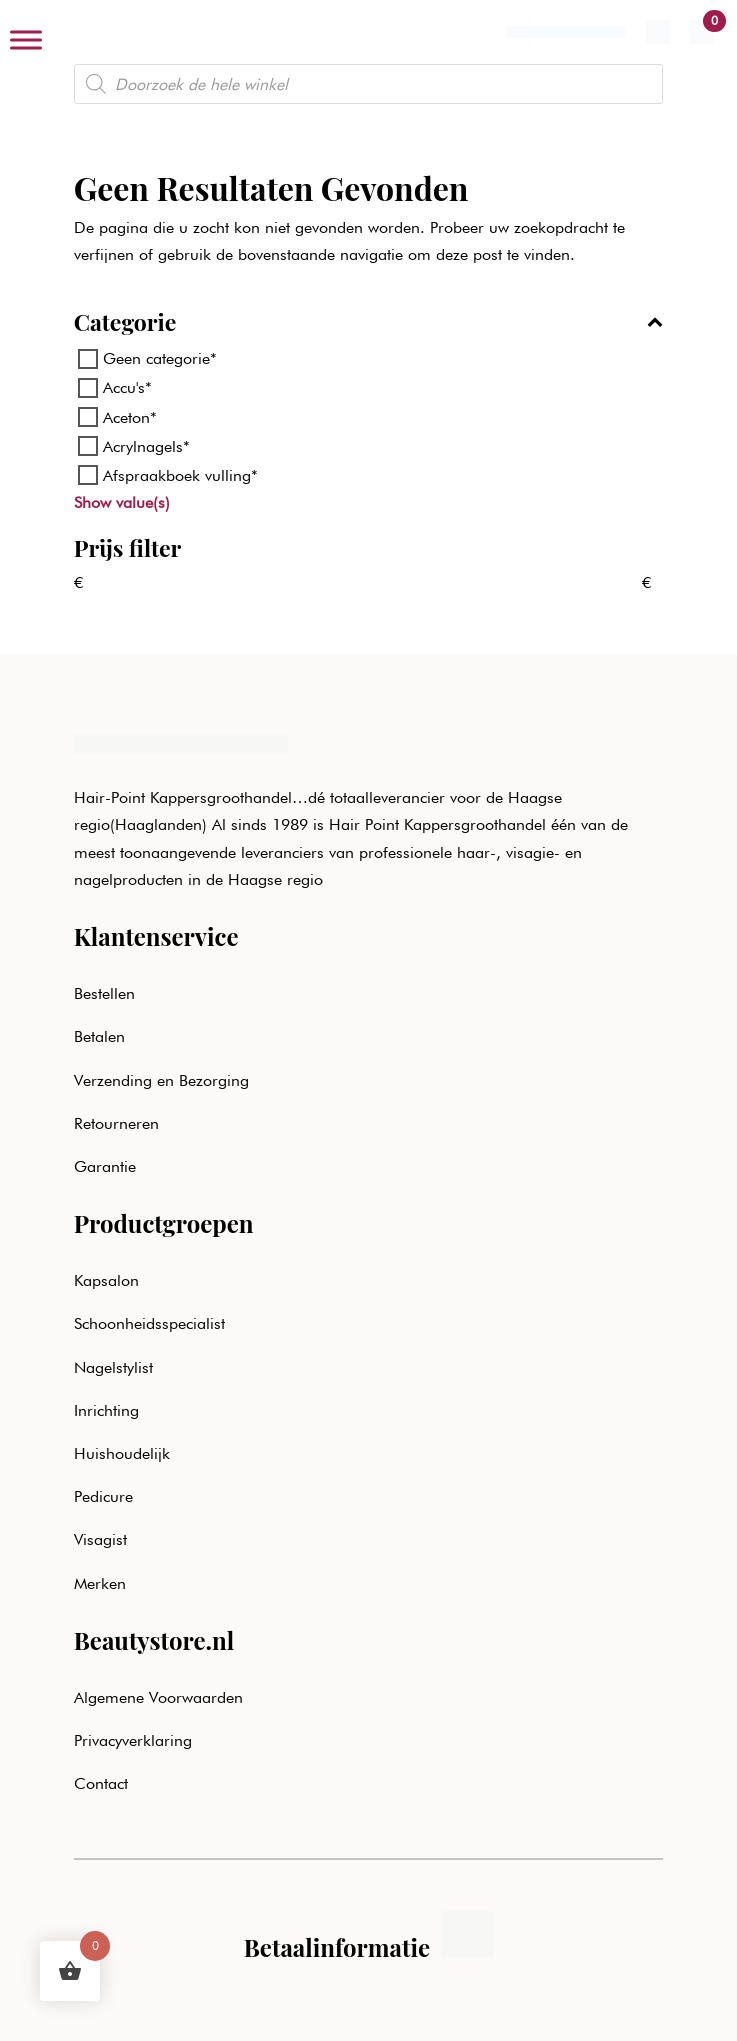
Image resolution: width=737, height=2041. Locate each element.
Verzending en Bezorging (161, 1080)
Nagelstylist (113, 1367)
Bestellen (104, 993)
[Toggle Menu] (26, 39)
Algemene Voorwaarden (158, 1697)
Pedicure (103, 1496)
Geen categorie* (160, 358)
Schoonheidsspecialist (149, 1323)
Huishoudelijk (122, 1453)
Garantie (105, 1166)
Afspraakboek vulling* (180, 475)
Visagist (100, 1539)
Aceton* (130, 416)
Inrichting (106, 1410)
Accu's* (127, 387)
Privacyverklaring (133, 1740)
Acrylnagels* (146, 446)
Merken (100, 1583)
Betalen (99, 1036)
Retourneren (116, 1123)
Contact (101, 1783)
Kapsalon (106, 1280)
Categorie (369, 323)
